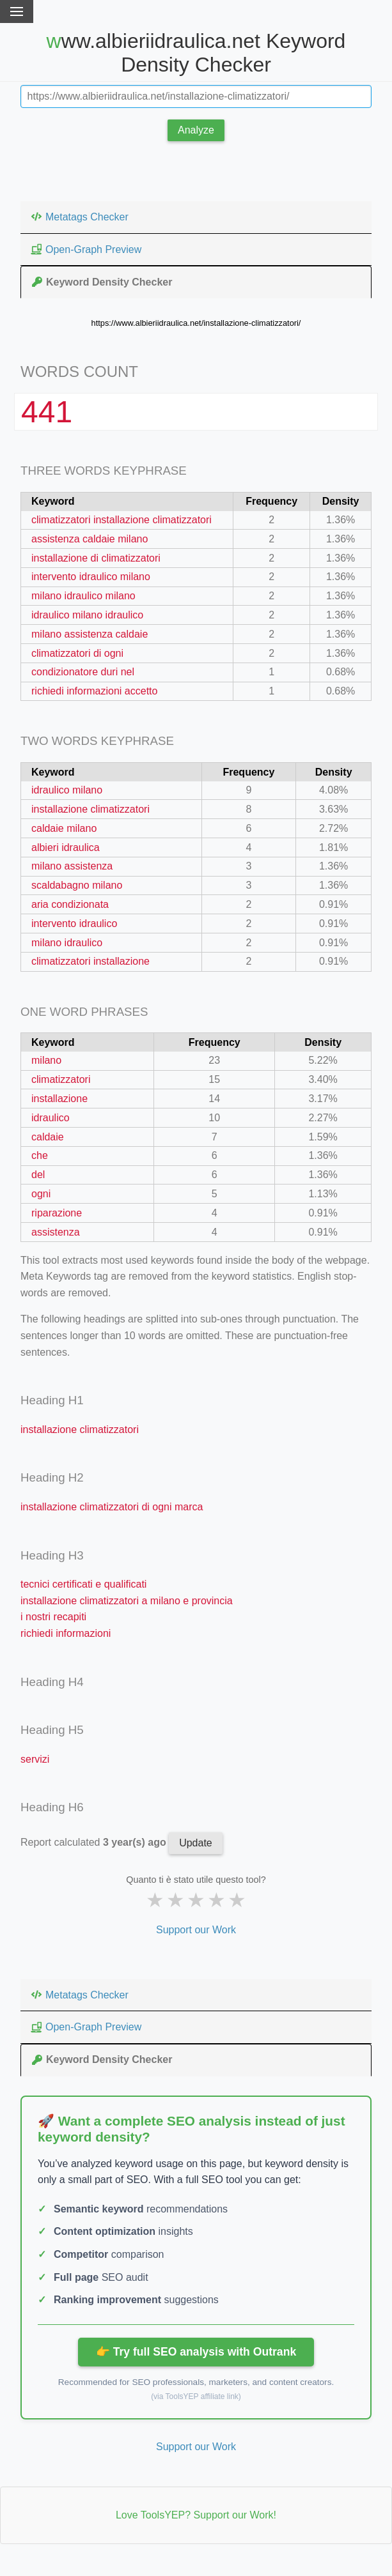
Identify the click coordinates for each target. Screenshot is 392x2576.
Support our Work (196, 1929)
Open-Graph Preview (85, 249)
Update (195, 1842)
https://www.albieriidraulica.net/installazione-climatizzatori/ (196, 323)
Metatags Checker (79, 216)
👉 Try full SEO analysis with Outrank (196, 2351)
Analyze (196, 130)
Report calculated (94, 1842)
